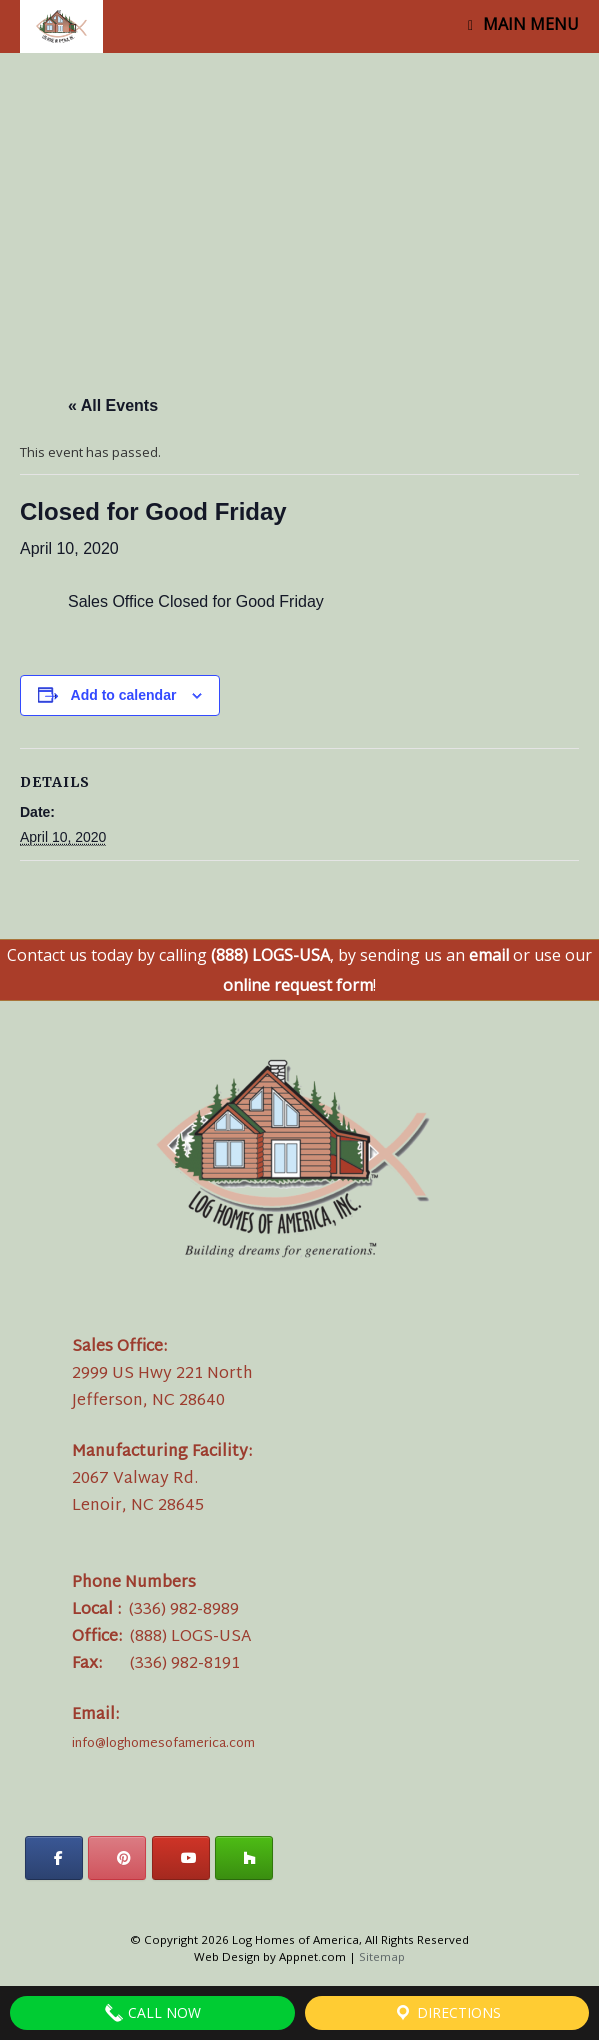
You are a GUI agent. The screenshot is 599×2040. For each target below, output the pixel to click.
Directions (447, 2013)
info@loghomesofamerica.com (163, 1744)
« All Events (113, 405)
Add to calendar (124, 695)
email (489, 955)
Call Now (152, 2013)
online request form (298, 985)
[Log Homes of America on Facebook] (54, 1858)
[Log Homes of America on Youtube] (181, 1858)
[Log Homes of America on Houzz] (244, 1858)
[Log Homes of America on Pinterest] (117, 1858)
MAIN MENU (523, 24)
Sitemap (382, 1956)
